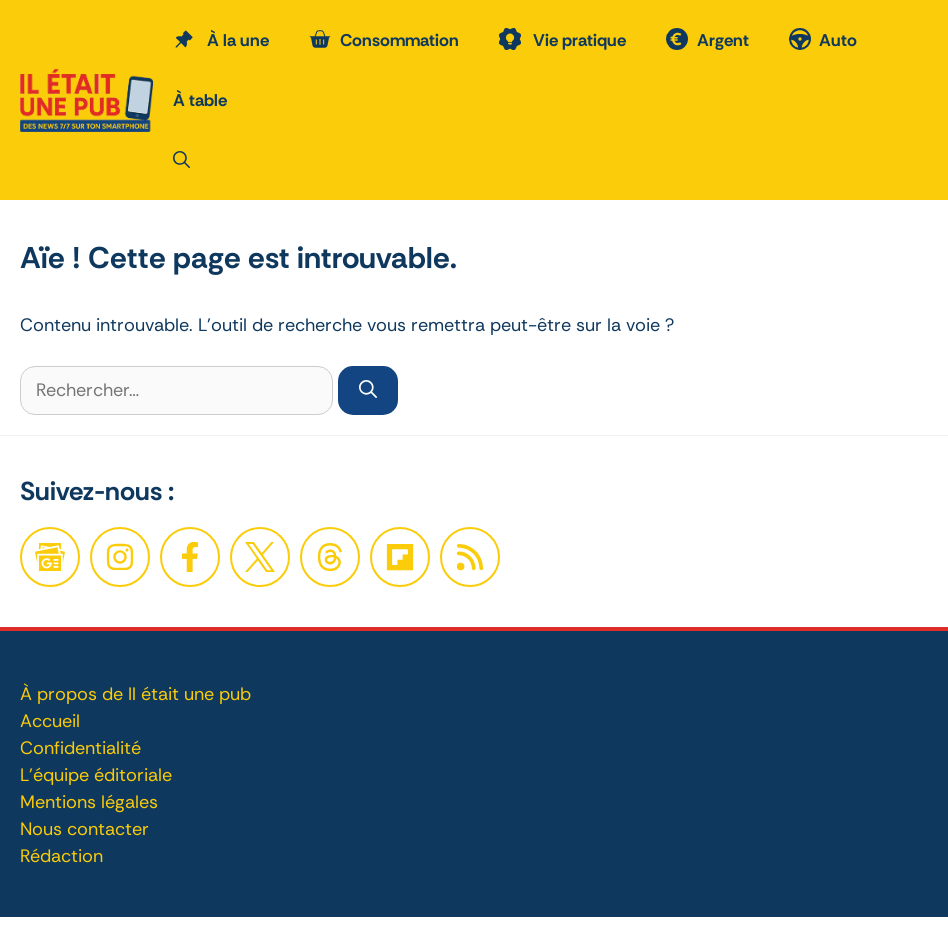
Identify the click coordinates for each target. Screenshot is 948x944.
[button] (181, 160)
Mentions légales (89, 802)
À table (200, 100)
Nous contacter (84, 829)
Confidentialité (80, 748)
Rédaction (61, 856)
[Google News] (50, 557)
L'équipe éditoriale (96, 775)
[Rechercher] (368, 390)
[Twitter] (260, 557)
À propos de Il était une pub (135, 694)
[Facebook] (120, 557)
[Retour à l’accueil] (86, 98)
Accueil (50, 721)
